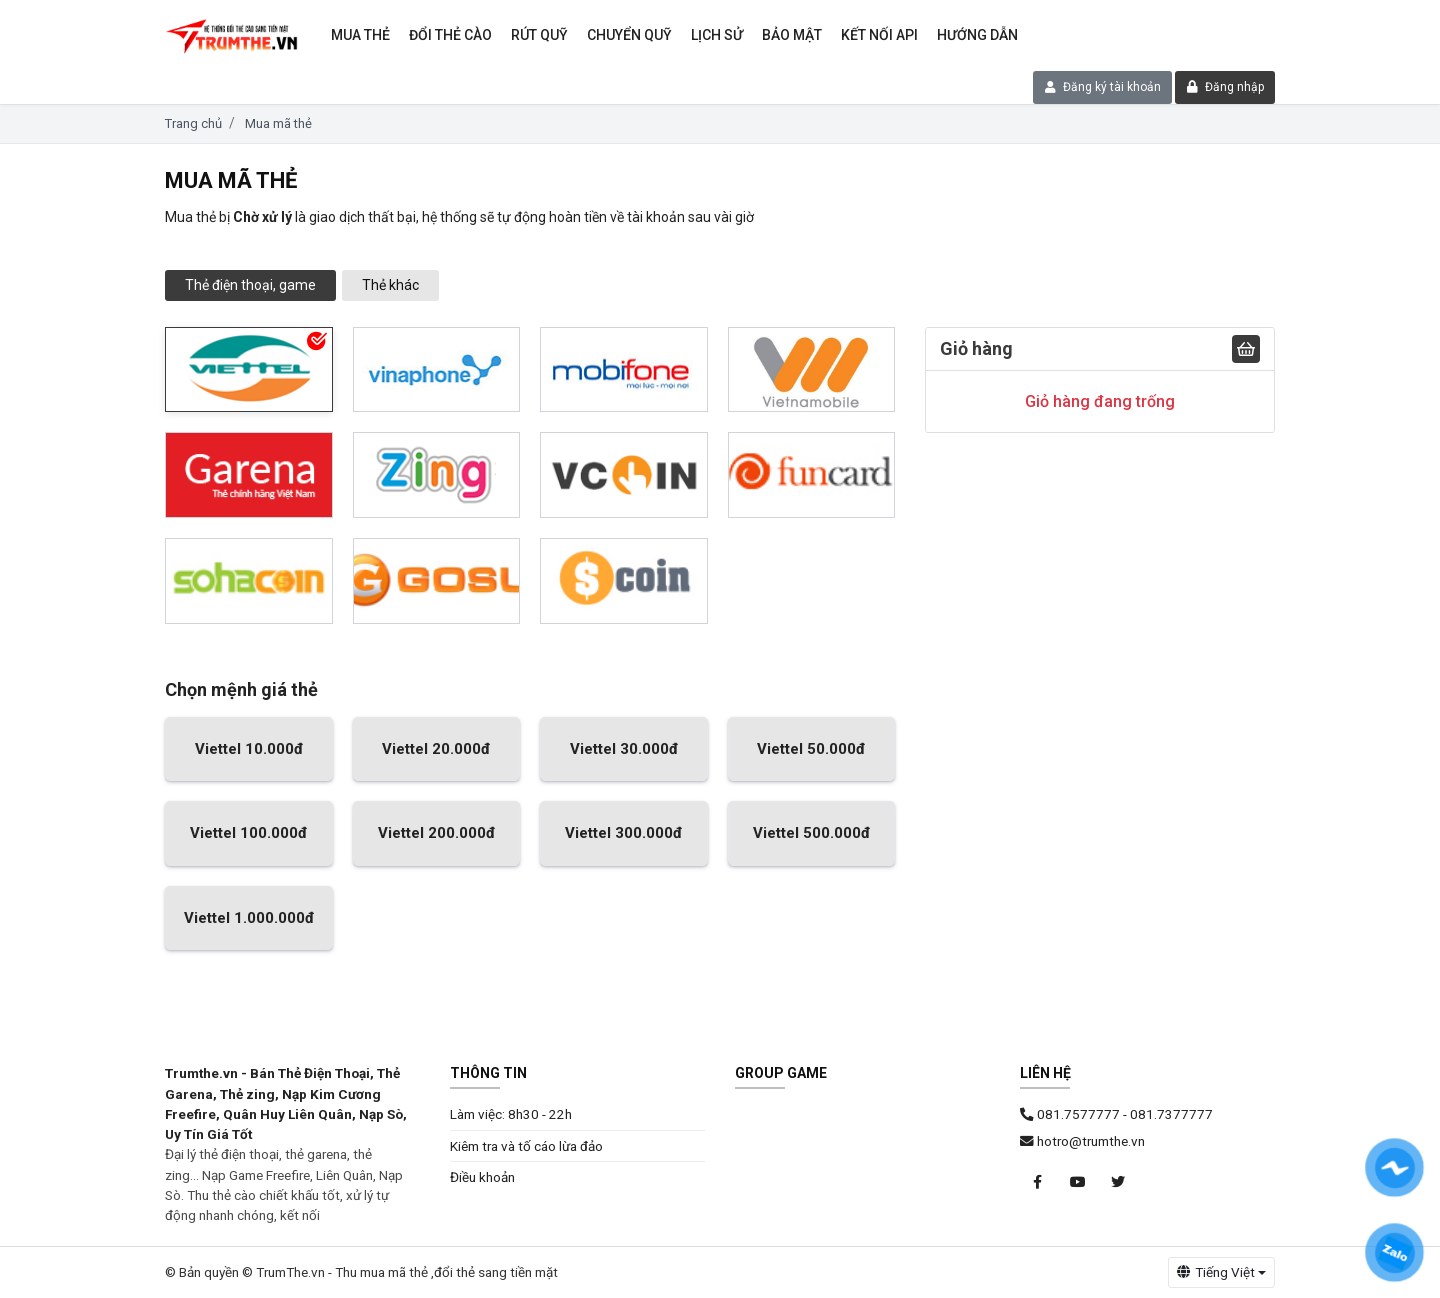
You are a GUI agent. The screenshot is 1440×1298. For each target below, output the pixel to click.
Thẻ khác (390, 285)
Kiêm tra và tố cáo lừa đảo (526, 1146)
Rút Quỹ (539, 35)
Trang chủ (193, 123)
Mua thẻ (360, 35)
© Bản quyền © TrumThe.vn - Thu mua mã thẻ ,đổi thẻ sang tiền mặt (361, 1272)
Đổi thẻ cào (450, 35)
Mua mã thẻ (278, 123)
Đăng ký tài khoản (1103, 87)
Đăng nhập (1225, 87)
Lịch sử (717, 35)
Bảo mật (792, 35)
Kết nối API (879, 35)
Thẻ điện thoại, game (250, 285)
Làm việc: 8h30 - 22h (511, 1114)
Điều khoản (482, 1177)
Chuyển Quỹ (629, 35)
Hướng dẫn (977, 35)
